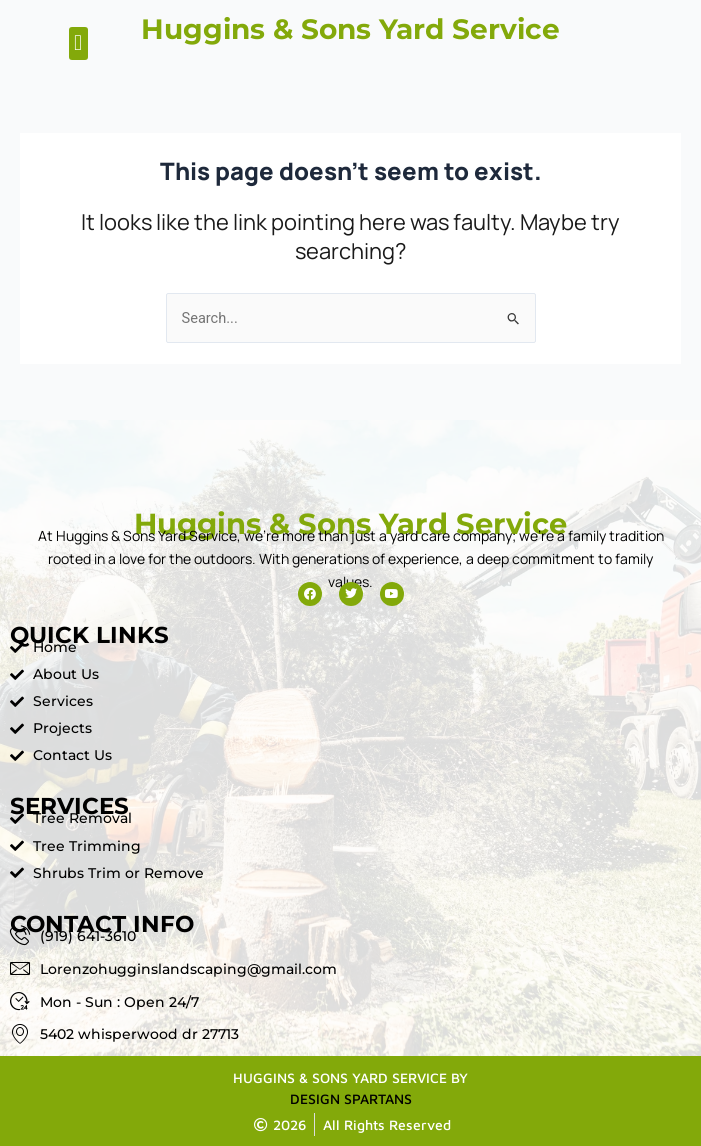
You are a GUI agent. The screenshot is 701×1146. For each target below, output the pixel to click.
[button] (78, 43)
